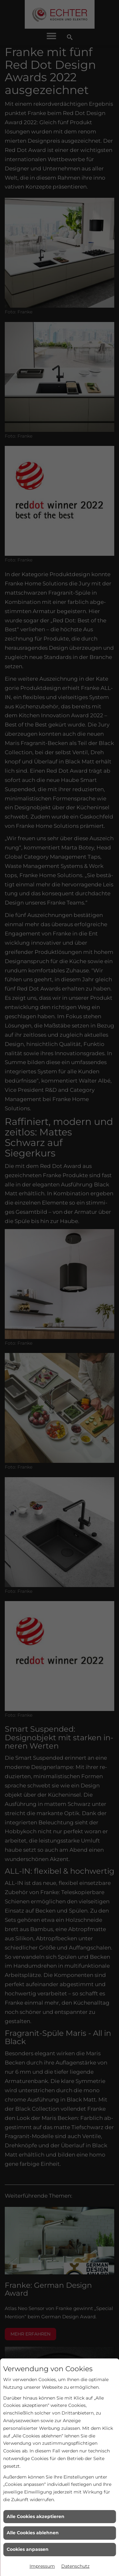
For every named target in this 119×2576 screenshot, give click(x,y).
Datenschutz (75, 2566)
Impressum (42, 2566)
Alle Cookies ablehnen (33, 2533)
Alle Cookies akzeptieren (35, 2516)
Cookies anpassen (28, 2549)
